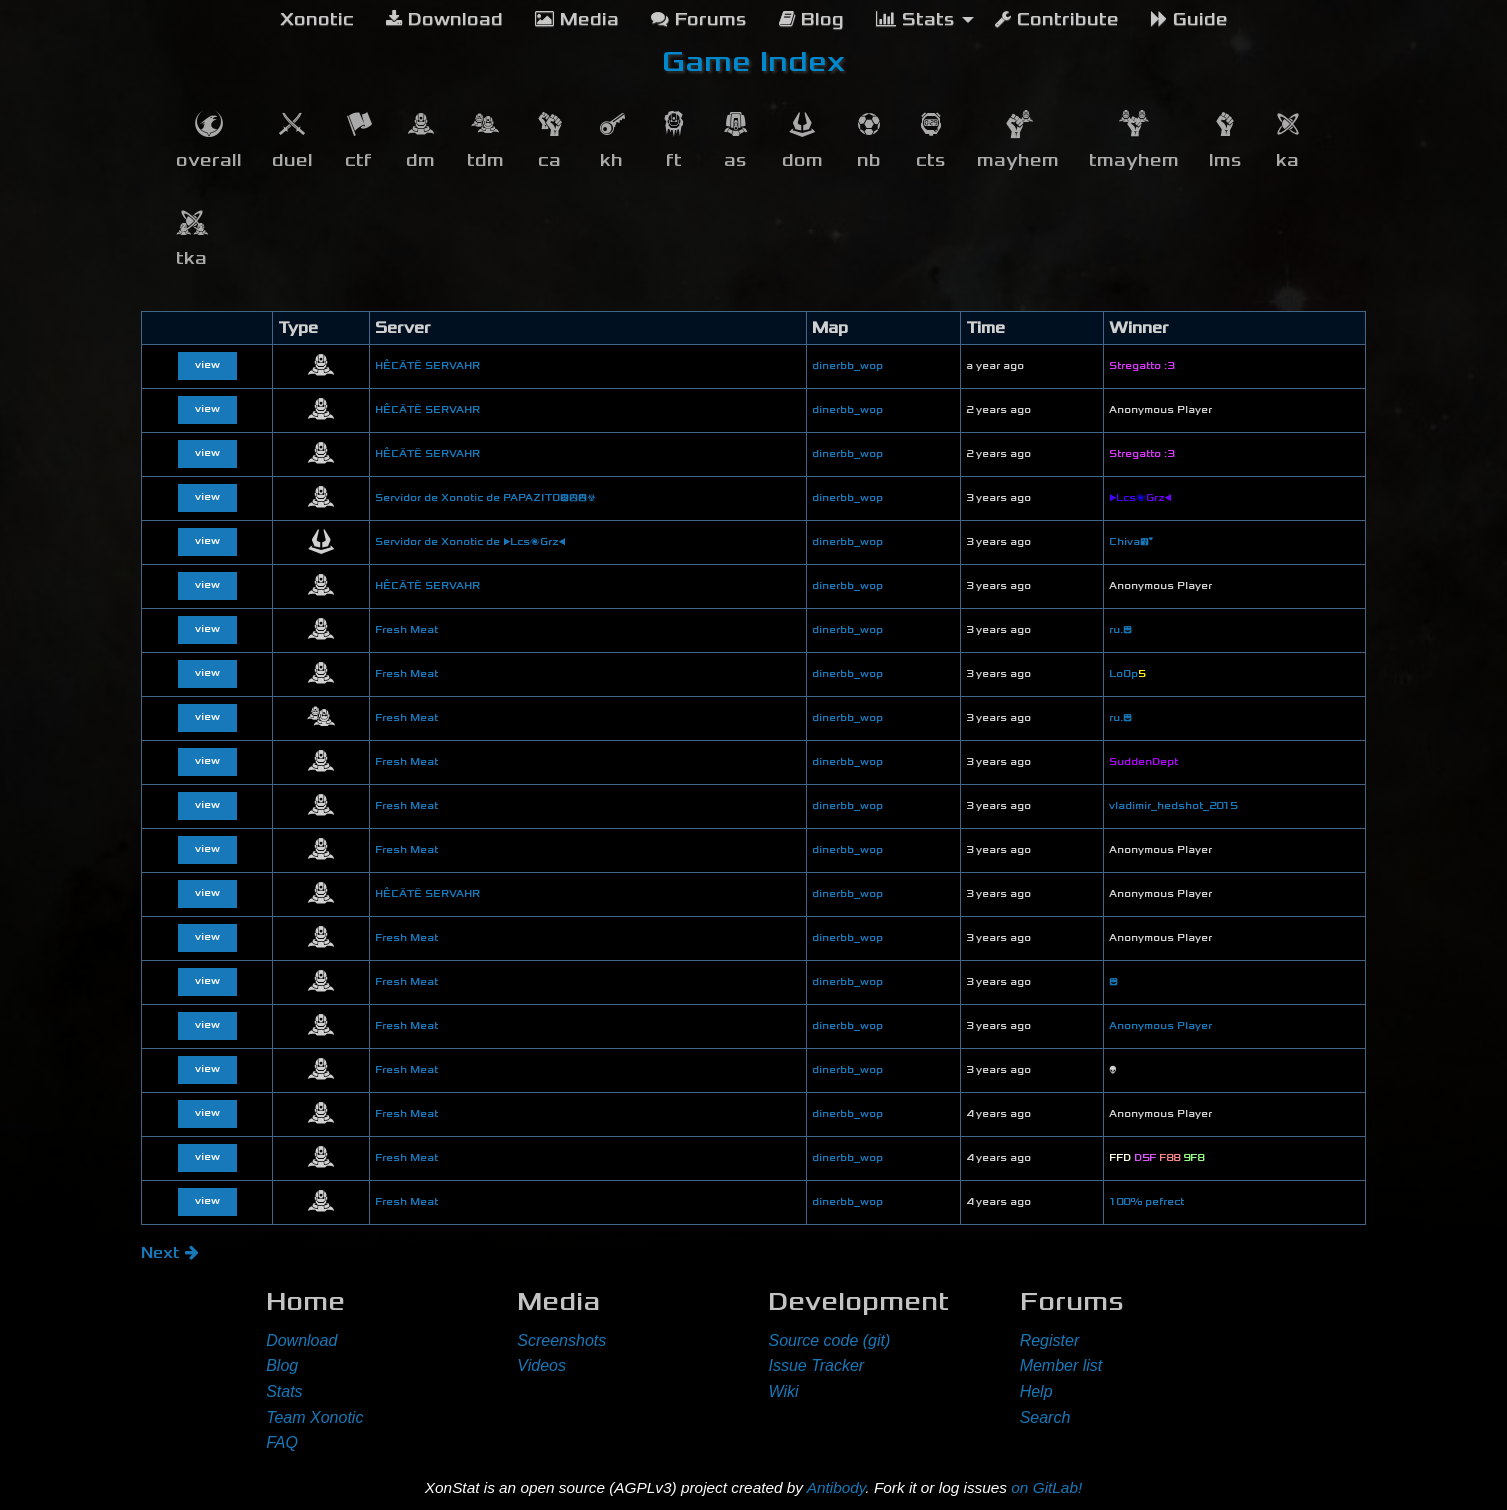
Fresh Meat (406, 630)
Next (170, 1252)
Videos (541, 1365)
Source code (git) (829, 1340)
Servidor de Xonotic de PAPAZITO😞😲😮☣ (485, 498)
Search (1045, 1417)
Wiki (783, 1391)
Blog (282, 1365)
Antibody (836, 1487)
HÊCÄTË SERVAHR (427, 366)
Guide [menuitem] (1189, 19)
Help (1036, 1391)
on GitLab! (1046, 1487)
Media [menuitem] (577, 19)
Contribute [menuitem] (1057, 19)
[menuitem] (317, 20)
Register (1050, 1340)
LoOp (1127, 674)
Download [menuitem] (444, 19)
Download (301, 1340)
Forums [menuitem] (699, 19)
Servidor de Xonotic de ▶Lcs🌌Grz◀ (470, 542)
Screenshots (561, 1340)
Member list (1061, 1365)
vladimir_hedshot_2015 (1173, 806)
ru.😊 (1120, 630)
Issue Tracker (816, 1365)
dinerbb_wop (847, 366)
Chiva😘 (1131, 542)
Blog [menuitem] (811, 19)
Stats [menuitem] (915, 19)
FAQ (282, 1442)
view (207, 365)
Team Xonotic (314, 1417)
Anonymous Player (1160, 1026)
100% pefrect (1146, 1202)
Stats (284, 1391)
